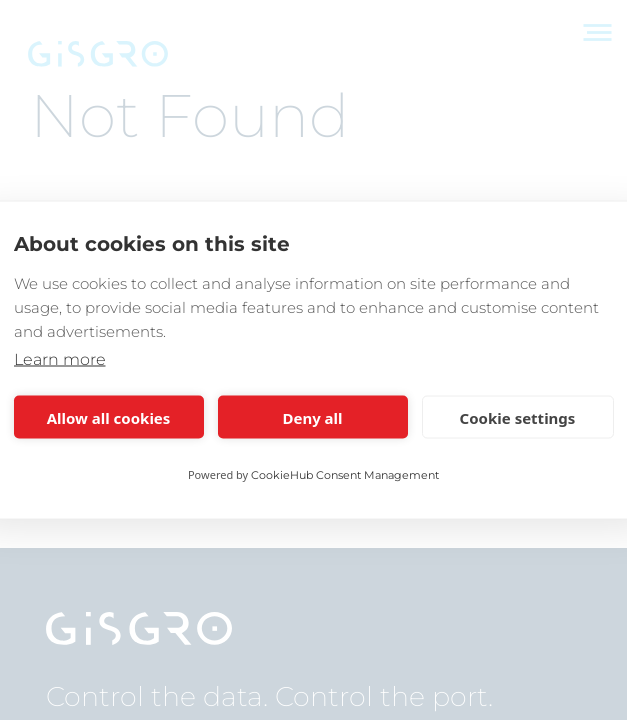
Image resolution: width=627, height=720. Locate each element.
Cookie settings (518, 417)
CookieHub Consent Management (345, 475)
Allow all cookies (109, 417)
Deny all (312, 417)
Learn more (60, 359)
